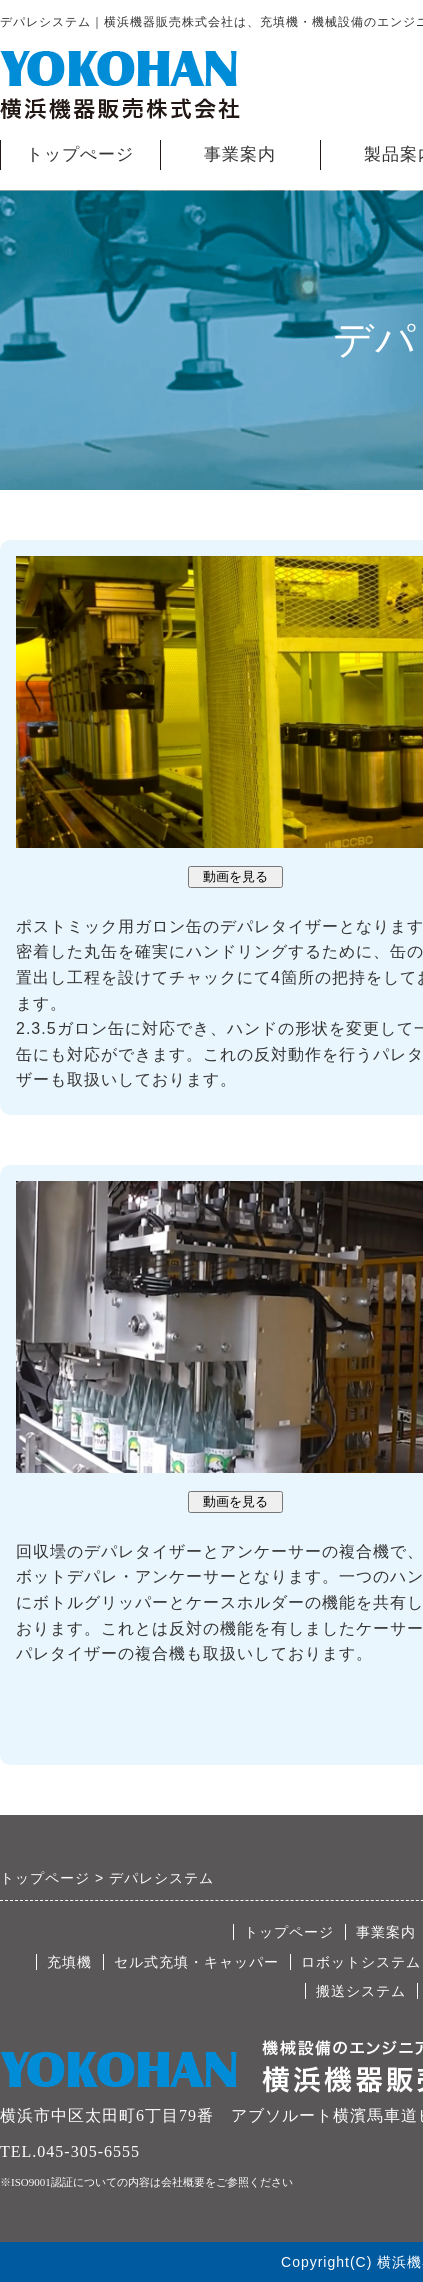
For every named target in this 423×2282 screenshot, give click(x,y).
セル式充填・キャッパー (196, 1962)
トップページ (289, 1932)
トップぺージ (80, 154)
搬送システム (361, 1991)
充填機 (69, 1962)
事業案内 (240, 154)
